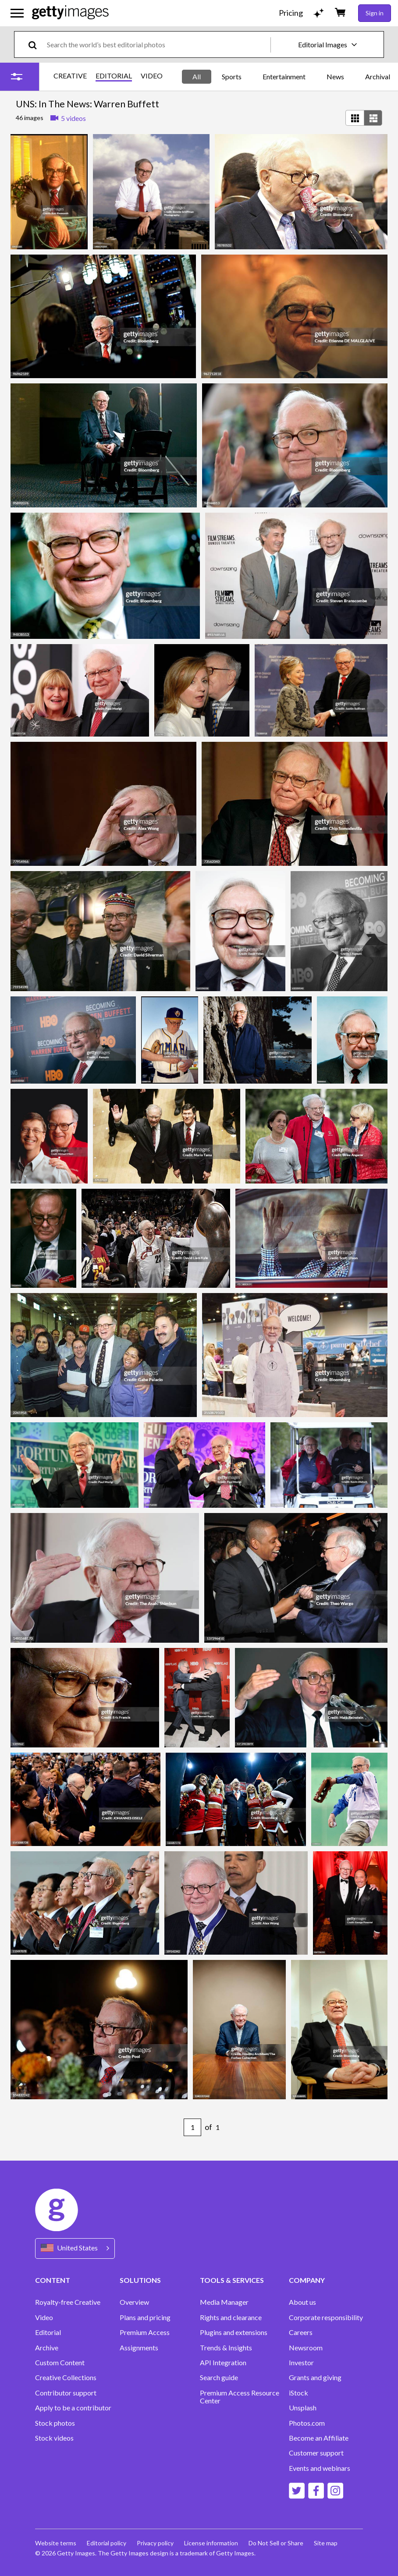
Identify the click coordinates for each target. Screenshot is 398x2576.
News (335, 76)
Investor (301, 2363)
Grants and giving (315, 2377)
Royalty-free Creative (67, 2302)
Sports (232, 76)
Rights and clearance (231, 2317)
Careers (301, 2332)
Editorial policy (106, 2543)
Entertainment (284, 76)
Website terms (55, 2543)
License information (211, 2543)
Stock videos (54, 2438)
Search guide (219, 2377)
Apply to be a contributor (73, 2408)
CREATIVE (70, 76)
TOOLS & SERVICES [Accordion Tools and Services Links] (232, 2280)
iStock (298, 2393)
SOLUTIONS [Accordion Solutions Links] (140, 2280)
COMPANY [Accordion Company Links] (307, 2280)
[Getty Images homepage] (70, 13)
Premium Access (145, 2332)
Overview (134, 2302)
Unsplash (302, 2408)
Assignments (139, 2348)
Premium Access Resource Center (239, 2397)
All (196, 76)
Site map (326, 2543)
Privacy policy (155, 2543)
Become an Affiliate (318, 2438)
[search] (36, 44)
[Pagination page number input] (192, 2127)
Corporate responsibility (326, 2317)
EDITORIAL (114, 76)
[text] (157, 44)
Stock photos (55, 2423)
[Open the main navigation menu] (17, 13)
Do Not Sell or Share (276, 2543)
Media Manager (224, 2302)
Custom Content (60, 2363)
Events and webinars (319, 2468)
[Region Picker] (75, 2248)
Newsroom (306, 2348)
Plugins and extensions (233, 2332)
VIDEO (152, 76)
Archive (46, 2348)
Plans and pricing (145, 2317)
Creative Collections (65, 2377)
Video (44, 2317)
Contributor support (65, 2393)
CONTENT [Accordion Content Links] (52, 2280)
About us (302, 2302)
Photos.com (307, 2423)
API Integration (223, 2363)
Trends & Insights (226, 2348)
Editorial (48, 2332)
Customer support (316, 2453)
